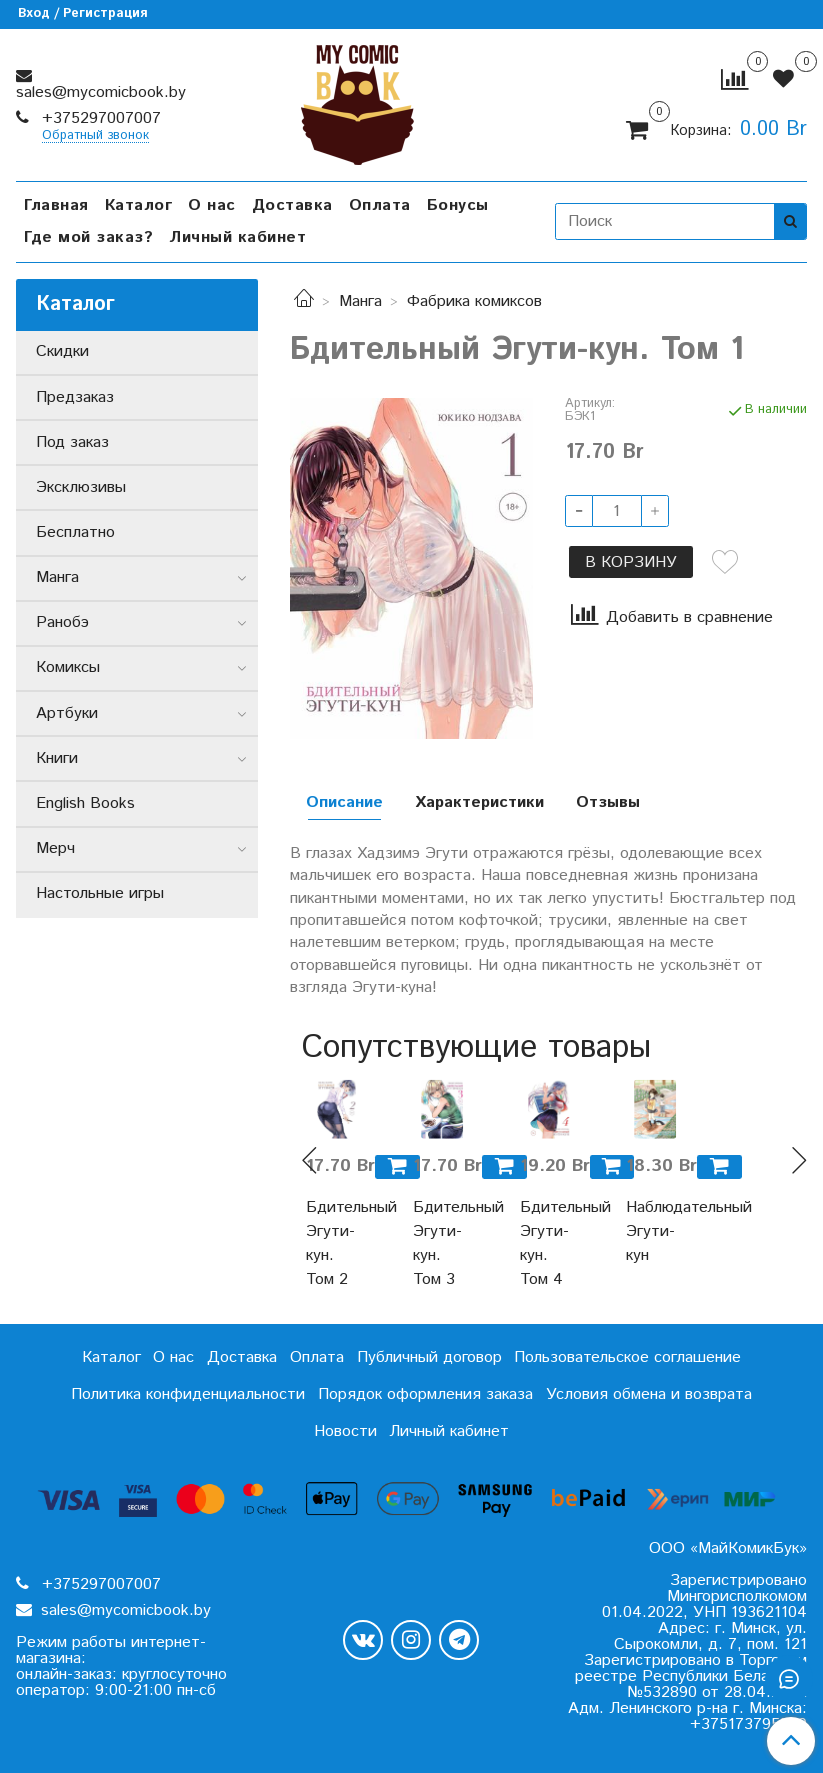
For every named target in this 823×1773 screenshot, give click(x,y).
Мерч (55, 848)
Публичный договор (429, 1357)
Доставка (292, 205)
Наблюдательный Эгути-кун (655, 1231)
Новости (345, 1431)
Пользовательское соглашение (627, 1357)
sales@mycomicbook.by (101, 92)
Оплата (380, 205)
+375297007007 (99, 118)
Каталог (139, 205)
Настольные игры (100, 893)
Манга (360, 301)
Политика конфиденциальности (188, 1394)
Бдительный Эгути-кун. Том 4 (549, 1243)
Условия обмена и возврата (649, 1394)
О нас (212, 205)
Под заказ (72, 442)
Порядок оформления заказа (425, 1394)
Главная (56, 205)
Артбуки (67, 713)
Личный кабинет (237, 237)
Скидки (62, 351)
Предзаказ (75, 397)
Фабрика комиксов (474, 301)
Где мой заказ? (88, 237)
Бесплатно (75, 532)
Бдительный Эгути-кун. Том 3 (442, 1243)
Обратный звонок (95, 136)
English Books (85, 803)
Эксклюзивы (81, 487)
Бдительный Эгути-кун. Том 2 (335, 1243)
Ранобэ (62, 622)
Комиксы (68, 667)
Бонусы (458, 205)
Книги (57, 758)
